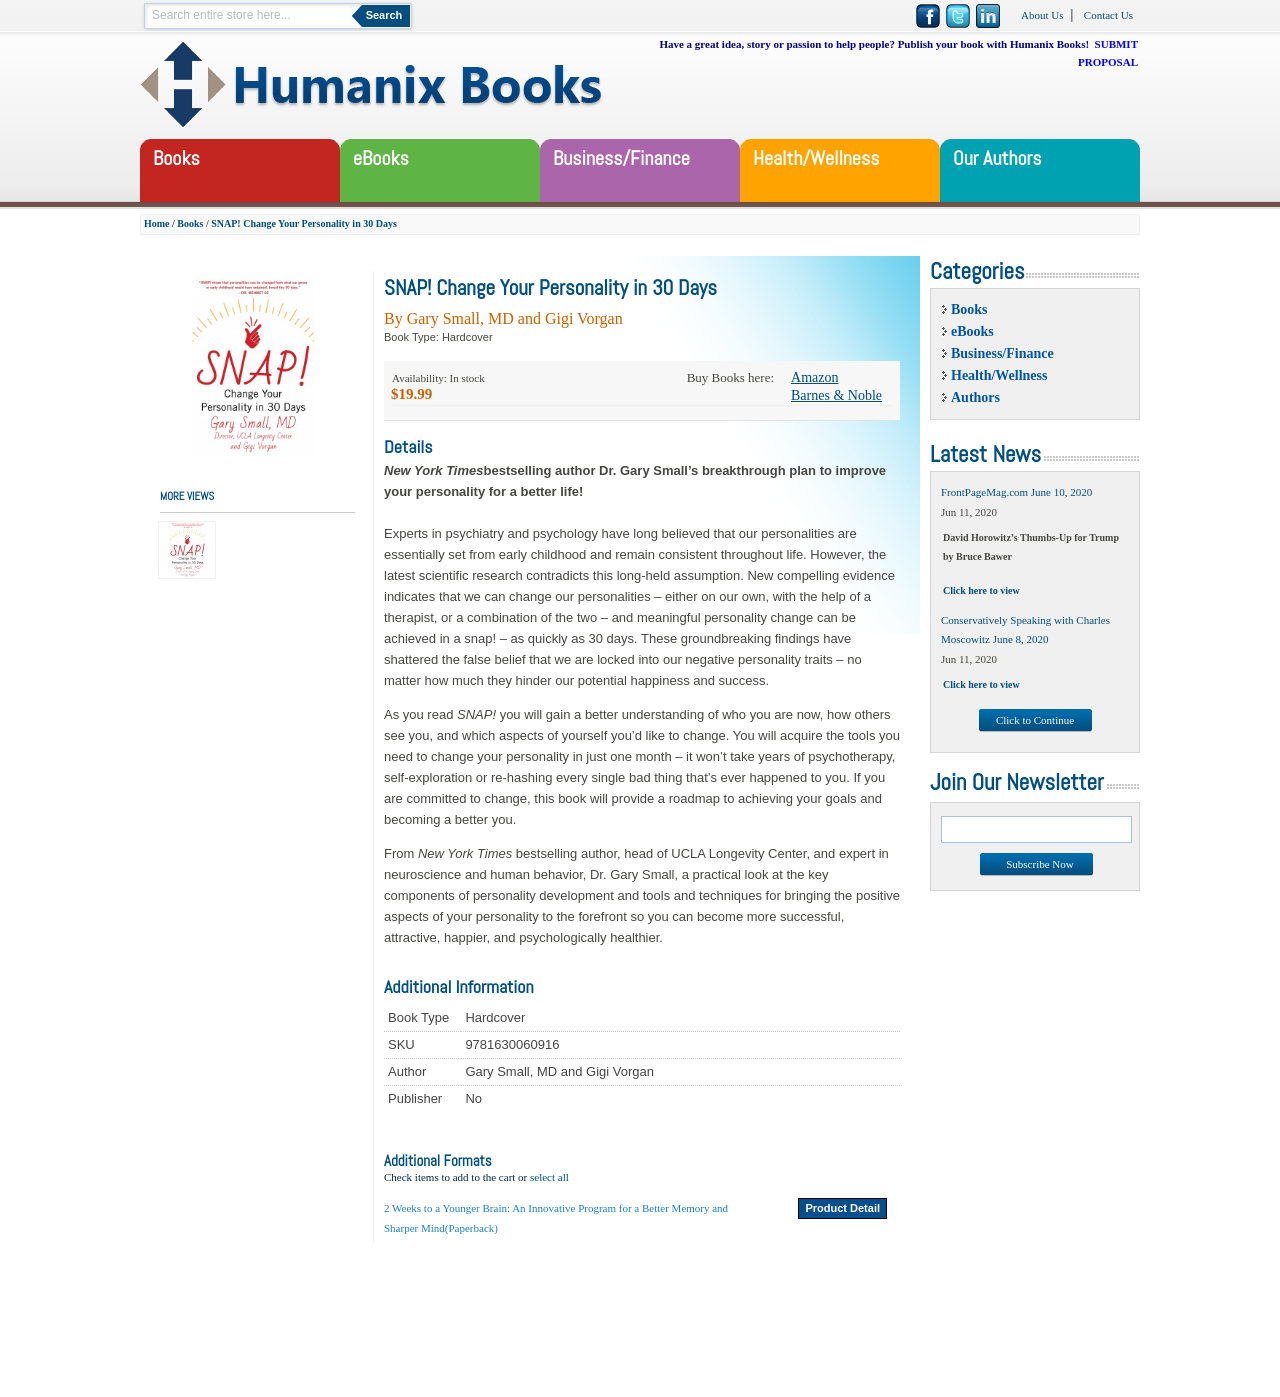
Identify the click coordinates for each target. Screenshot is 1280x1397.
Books (190, 223)
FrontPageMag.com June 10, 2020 (1016, 492)
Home (157, 223)
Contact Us (1108, 15)
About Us (1042, 15)
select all (549, 1177)
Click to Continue (1035, 720)
